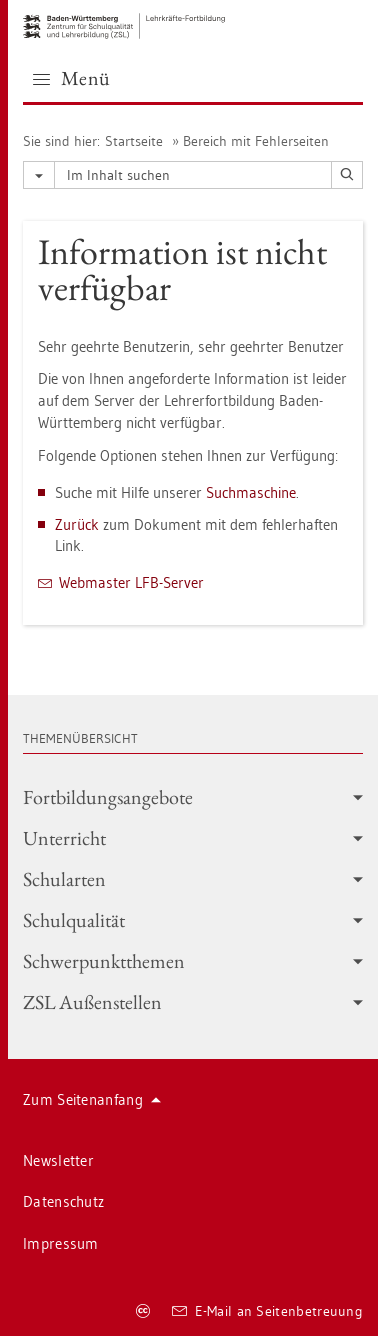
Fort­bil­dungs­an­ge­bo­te (193, 797)
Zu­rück (77, 524)
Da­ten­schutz (63, 1201)
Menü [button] (72, 78)
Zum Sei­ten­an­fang (92, 1099)
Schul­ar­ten (193, 879)
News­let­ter (58, 1160)
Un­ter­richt (193, 838)
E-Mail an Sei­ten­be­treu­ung (267, 1311)
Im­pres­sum (61, 1243)
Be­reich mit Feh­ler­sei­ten (256, 141)
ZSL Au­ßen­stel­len (193, 1002)
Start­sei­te (134, 141)
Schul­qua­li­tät (193, 920)
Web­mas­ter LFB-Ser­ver (131, 582)
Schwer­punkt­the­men (193, 961)
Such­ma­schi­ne (251, 492)
